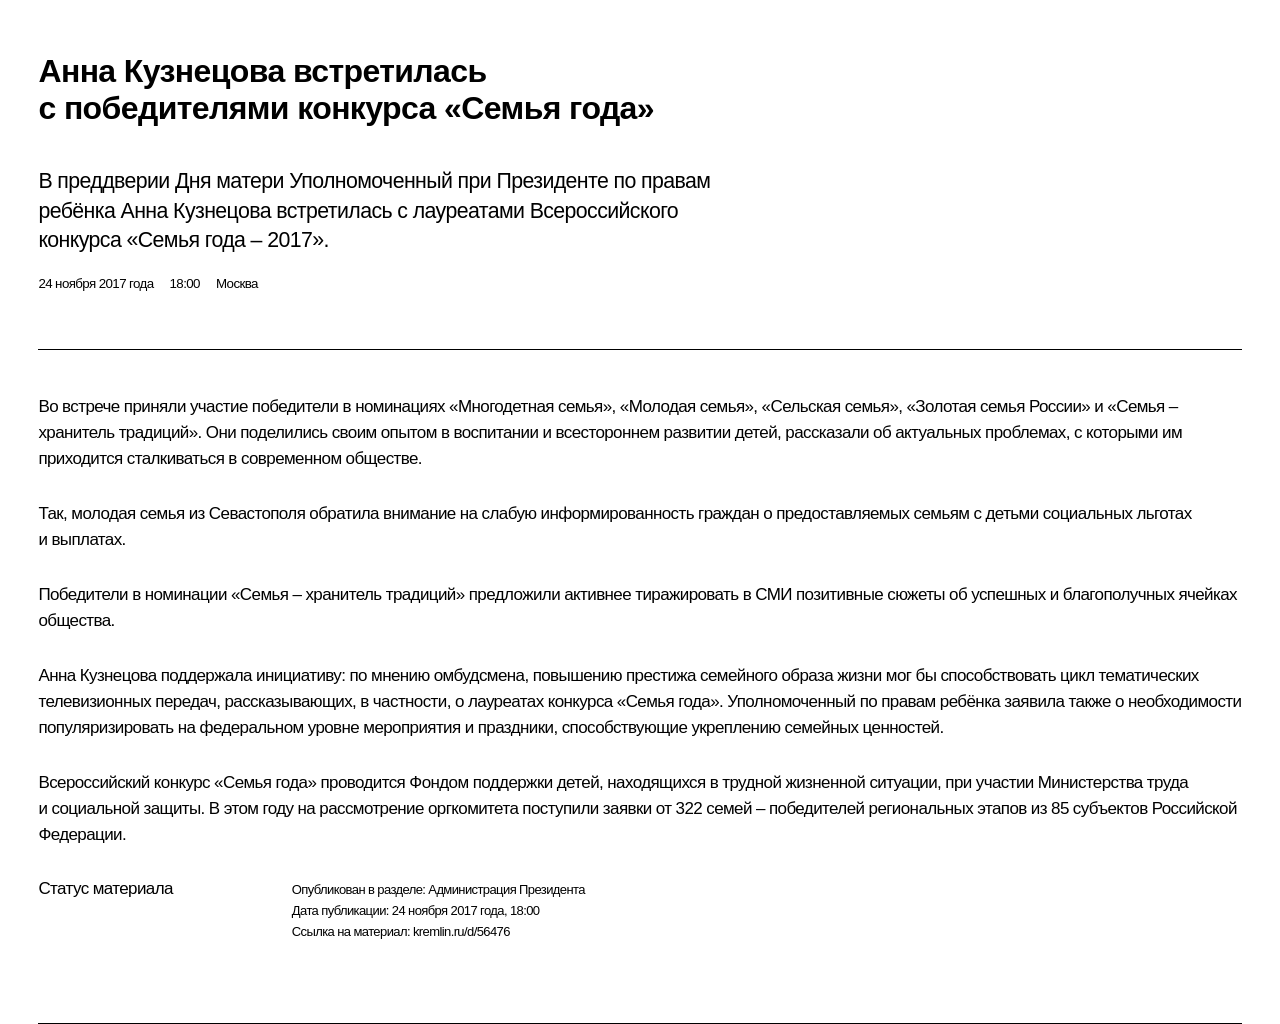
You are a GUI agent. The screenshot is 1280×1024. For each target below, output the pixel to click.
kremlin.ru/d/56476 (461, 931)
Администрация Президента (506, 889)
